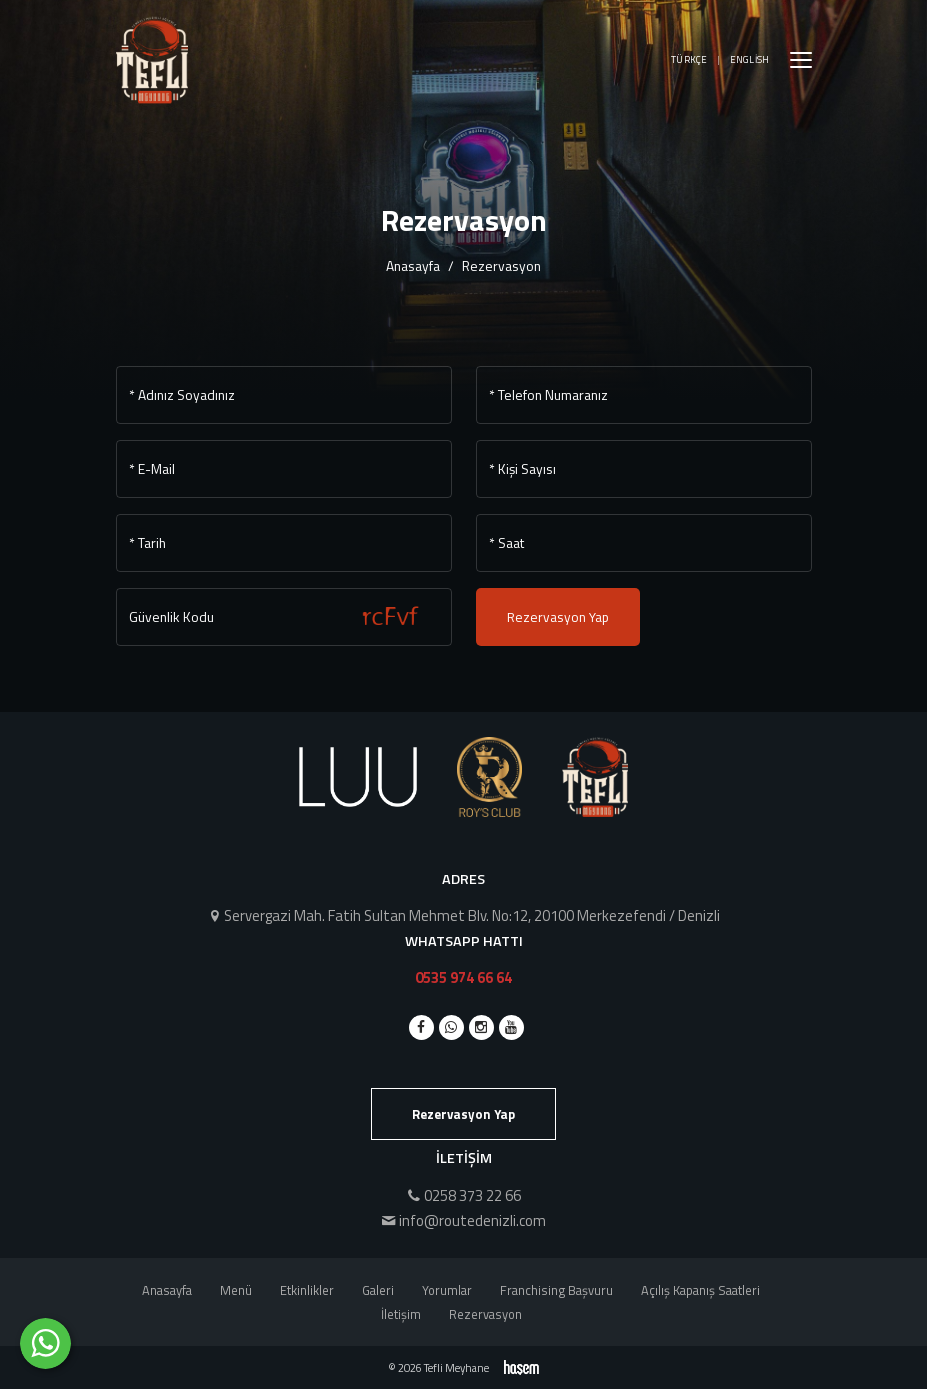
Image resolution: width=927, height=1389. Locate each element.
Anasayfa (413, 265)
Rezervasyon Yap (558, 617)
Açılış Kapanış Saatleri (700, 1290)
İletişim (401, 1314)
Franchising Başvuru (556, 1290)
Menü (236, 1290)
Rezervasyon (485, 1314)
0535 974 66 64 (463, 977)
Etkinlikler (307, 1290)
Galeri (378, 1290)
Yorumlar (447, 1290)
